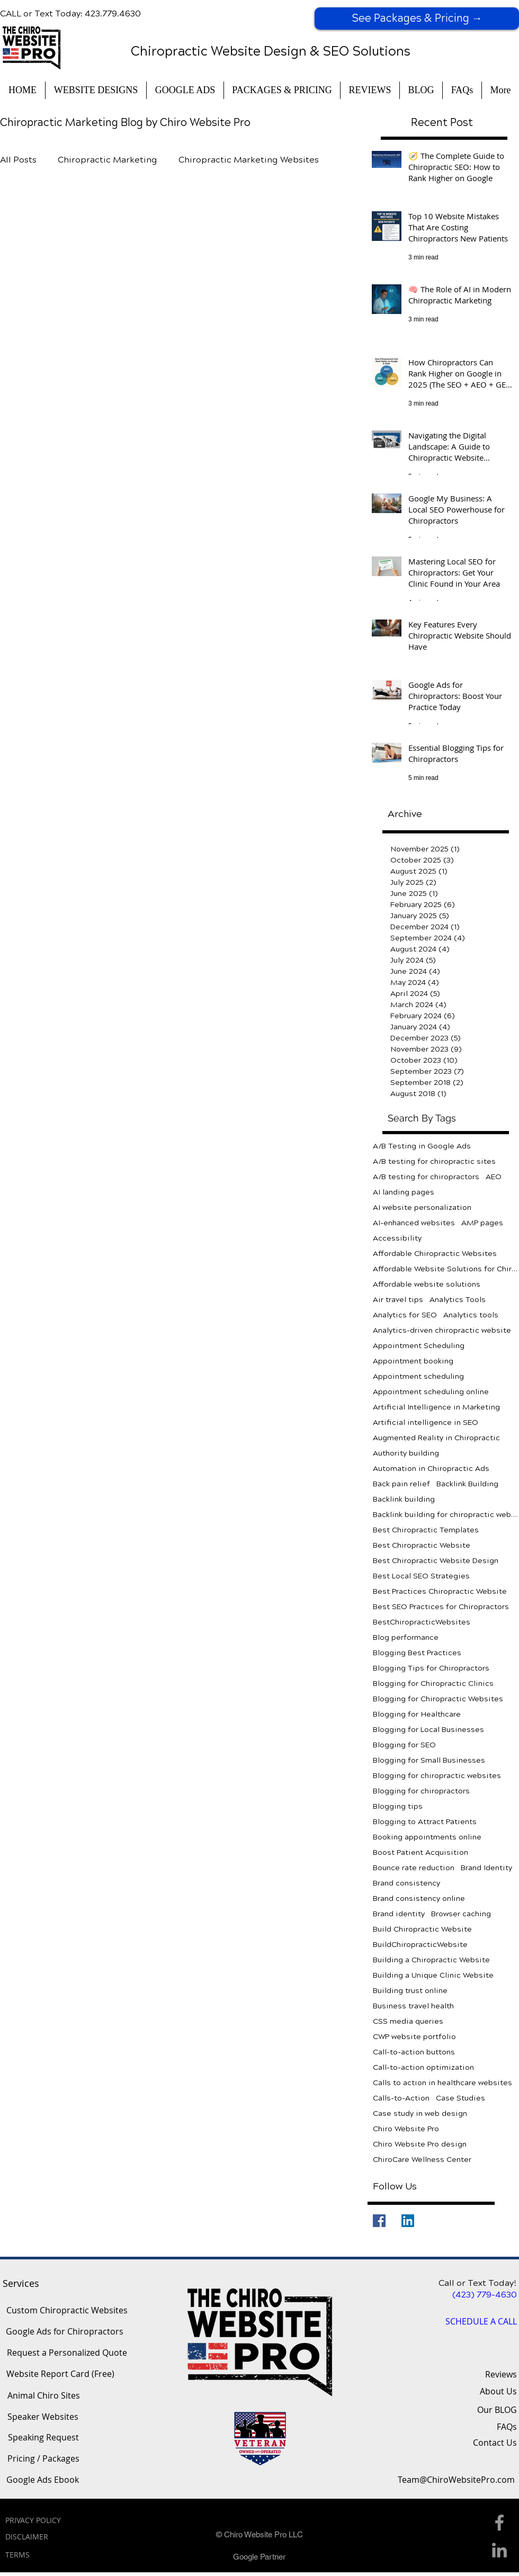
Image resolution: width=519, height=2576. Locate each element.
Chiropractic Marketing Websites (248, 160)
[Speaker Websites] (43, 2417)
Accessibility (397, 1238)
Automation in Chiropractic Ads (431, 1468)
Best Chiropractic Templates (426, 1529)
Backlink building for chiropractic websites (446, 1514)
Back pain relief (401, 1483)
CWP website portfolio (414, 2036)
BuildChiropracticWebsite (420, 1944)
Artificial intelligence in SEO (425, 1422)
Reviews (501, 2374)
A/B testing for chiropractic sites (434, 1161)
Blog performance (406, 1637)
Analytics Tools (457, 1299)
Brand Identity (486, 1867)
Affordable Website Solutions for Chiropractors (446, 1268)
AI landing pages (403, 1192)
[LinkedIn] (407, 2220)
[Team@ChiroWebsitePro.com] (456, 2480)
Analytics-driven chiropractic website (442, 1330)
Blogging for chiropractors (421, 1791)
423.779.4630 (113, 13)
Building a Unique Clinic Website (433, 1975)
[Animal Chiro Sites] (43, 2396)
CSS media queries (408, 2021)
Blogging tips (398, 1806)
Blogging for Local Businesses (428, 1729)
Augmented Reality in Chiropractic (436, 1437)
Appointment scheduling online (431, 1391)
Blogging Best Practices (417, 1652)
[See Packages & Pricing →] (417, 18)
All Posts (18, 160)
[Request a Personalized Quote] (67, 2353)
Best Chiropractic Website (421, 1545)
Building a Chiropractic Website (431, 1959)
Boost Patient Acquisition (420, 1852)
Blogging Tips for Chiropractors (431, 1668)
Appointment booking (413, 1361)
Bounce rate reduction (413, 1867)
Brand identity (399, 1913)
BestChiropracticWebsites (421, 1622)
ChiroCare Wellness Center (422, 2159)
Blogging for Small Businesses (429, 1760)
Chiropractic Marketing (107, 160)
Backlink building (404, 1499)
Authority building (406, 1453)
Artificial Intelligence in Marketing (436, 1407)
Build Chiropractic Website (422, 1929)
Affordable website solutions (426, 1284)
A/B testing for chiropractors (426, 1176)
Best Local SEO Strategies (421, 1576)
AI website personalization (422, 1207)
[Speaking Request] (43, 2437)
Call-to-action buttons (414, 2052)
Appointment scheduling (418, 1376)
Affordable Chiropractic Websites (435, 1253)
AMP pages (482, 1222)
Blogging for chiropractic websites (437, 1775)
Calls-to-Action (401, 2098)
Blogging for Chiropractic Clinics (433, 1683)
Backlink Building (467, 1483)
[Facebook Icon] (499, 2522)
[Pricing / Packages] (43, 2459)
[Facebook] (379, 2220)
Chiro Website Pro (406, 2128)
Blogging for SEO (404, 1744)
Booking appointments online (427, 1837)
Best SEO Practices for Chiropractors (441, 1606)
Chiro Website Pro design (420, 2144)
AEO (494, 1176)
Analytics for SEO (405, 1315)
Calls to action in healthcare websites (442, 2082)
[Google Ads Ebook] (43, 2480)
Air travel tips (398, 1299)
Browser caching (461, 1913)
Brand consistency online (419, 1898)
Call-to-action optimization (423, 2067)
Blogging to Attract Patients (425, 1821)
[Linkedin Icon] (499, 2550)
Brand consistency (406, 1883)
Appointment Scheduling (418, 1345)
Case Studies (460, 2098)
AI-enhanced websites (414, 1222)
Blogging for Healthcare (417, 1714)
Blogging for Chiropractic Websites (438, 1698)
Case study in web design (420, 2113)
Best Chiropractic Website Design (435, 1560)
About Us (498, 2391)
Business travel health (413, 2005)
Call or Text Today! (478, 2283)
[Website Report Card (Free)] (60, 2374)
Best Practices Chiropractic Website (440, 1591)
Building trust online (410, 1990)
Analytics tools (470, 1315)
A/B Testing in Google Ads (422, 1146)
